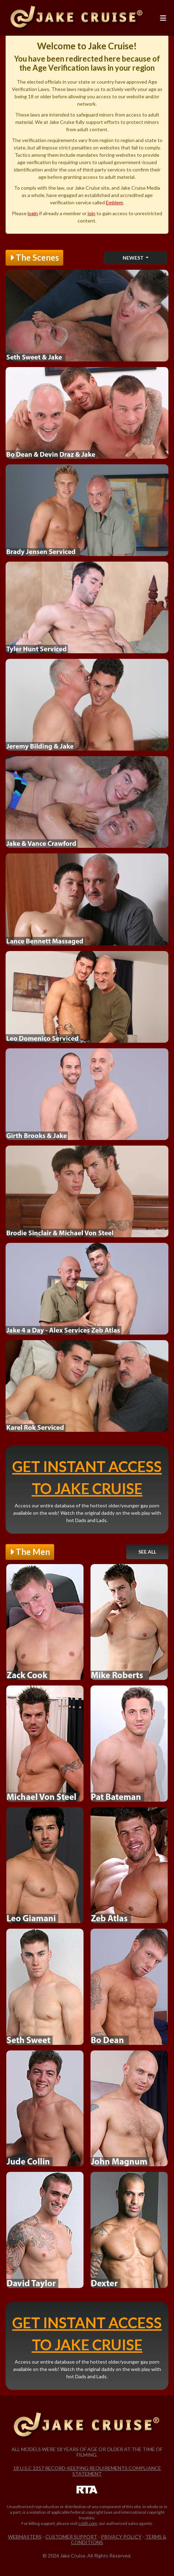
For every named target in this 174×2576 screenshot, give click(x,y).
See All (147, 1552)
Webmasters (25, 2537)
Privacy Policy (121, 2537)
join (91, 213)
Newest (134, 258)
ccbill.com (87, 2523)
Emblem (114, 202)
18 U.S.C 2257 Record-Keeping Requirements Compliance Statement (87, 2471)
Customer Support (71, 2537)
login (33, 213)
